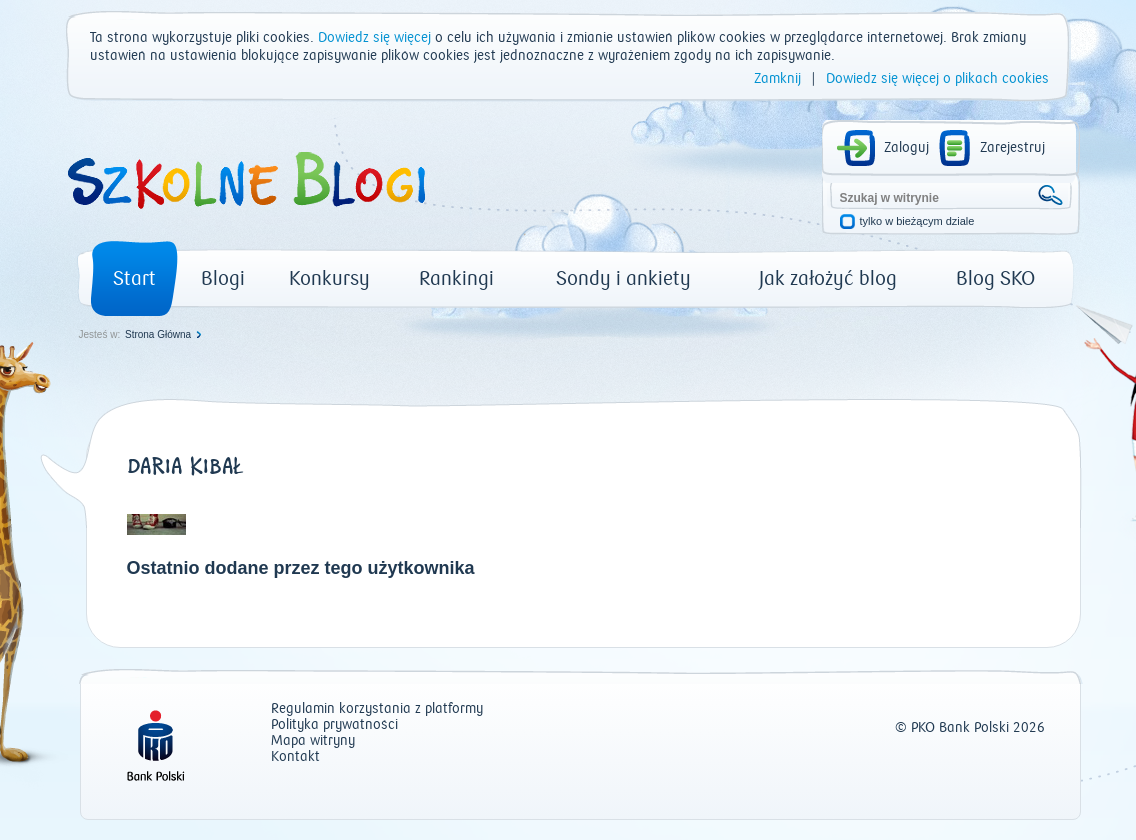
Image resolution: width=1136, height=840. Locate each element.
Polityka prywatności (334, 725)
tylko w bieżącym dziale (917, 221)
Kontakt (295, 757)
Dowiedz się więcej (374, 38)
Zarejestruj (1012, 148)
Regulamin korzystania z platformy (377, 709)
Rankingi (456, 278)
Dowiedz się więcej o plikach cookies (937, 79)
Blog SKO (995, 278)
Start (134, 278)
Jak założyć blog (828, 278)
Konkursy (329, 278)
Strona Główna (158, 334)
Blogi (223, 278)
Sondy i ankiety (623, 278)
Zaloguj (906, 148)
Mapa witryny (313, 741)
